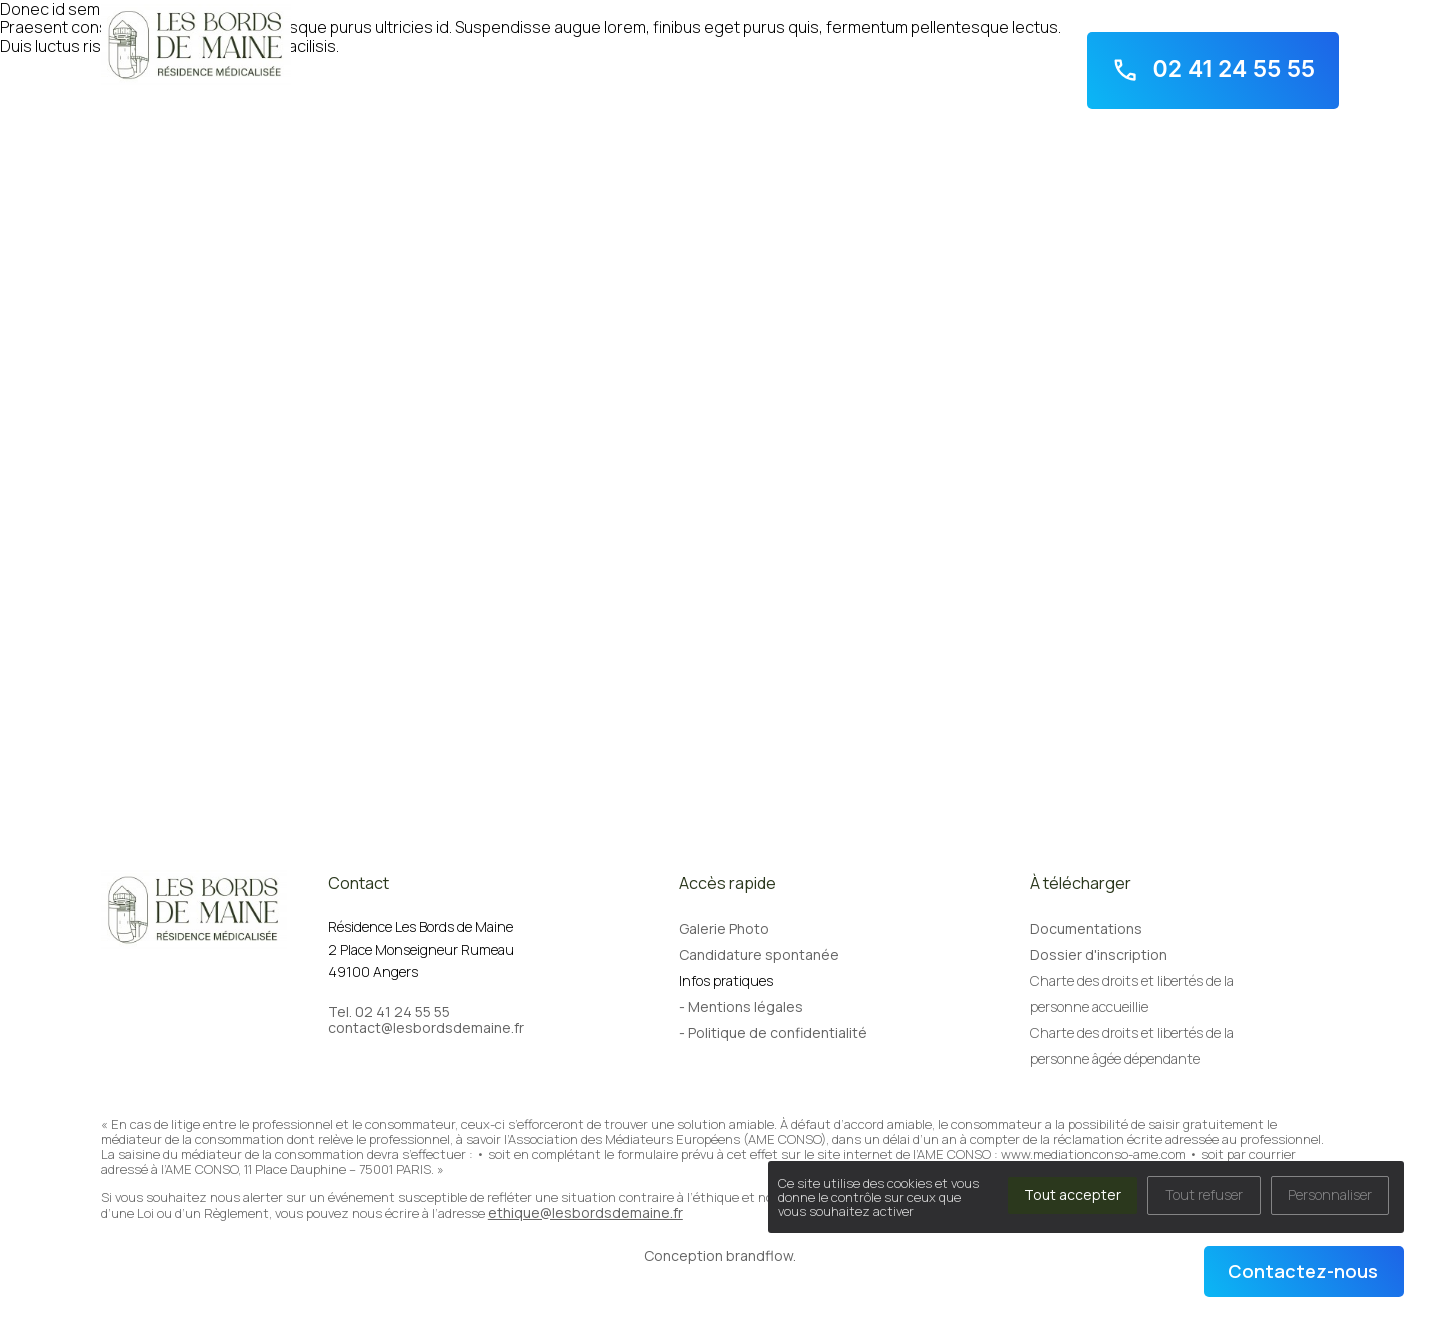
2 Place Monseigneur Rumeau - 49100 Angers (1194, 11)
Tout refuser (1204, 1194)
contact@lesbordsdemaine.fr (426, 1028)
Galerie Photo (724, 928)
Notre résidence (186, 110)
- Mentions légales (741, 1006)
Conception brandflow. (720, 1255)
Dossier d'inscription (1098, 954)
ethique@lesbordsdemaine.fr (585, 1212)
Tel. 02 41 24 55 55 (389, 1012)
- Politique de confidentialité (773, 1032)
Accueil (108, 110)
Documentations (1086, 928)
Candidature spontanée (759, 954)
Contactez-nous (1303, 1271)
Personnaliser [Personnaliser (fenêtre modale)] (1330, 1194)
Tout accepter (1072, 1194)
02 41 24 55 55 (1213, 70)
